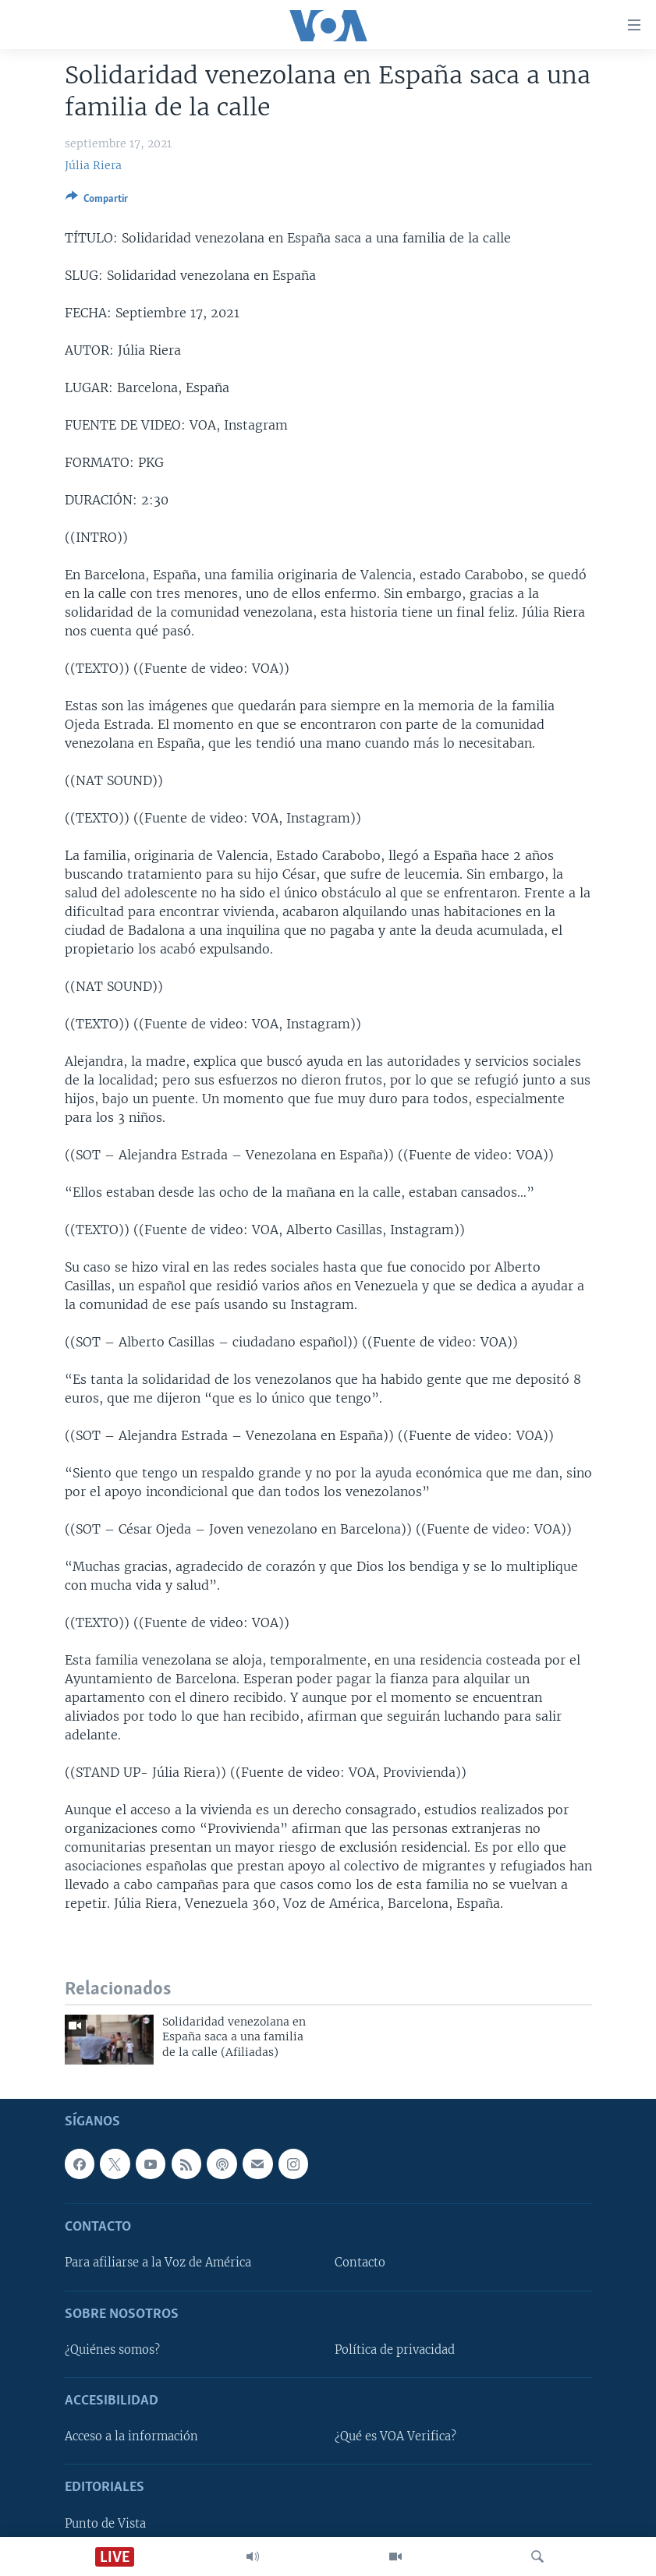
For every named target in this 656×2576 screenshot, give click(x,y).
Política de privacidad (395, 2350)
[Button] (97, 201)
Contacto (360, 2263)
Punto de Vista (105, 2524)
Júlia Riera (93, 165)
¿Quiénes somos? (112, 2350)
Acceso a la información (131, 2436)
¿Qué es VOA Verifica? (395, 2436)
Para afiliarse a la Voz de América (158, 2263)
